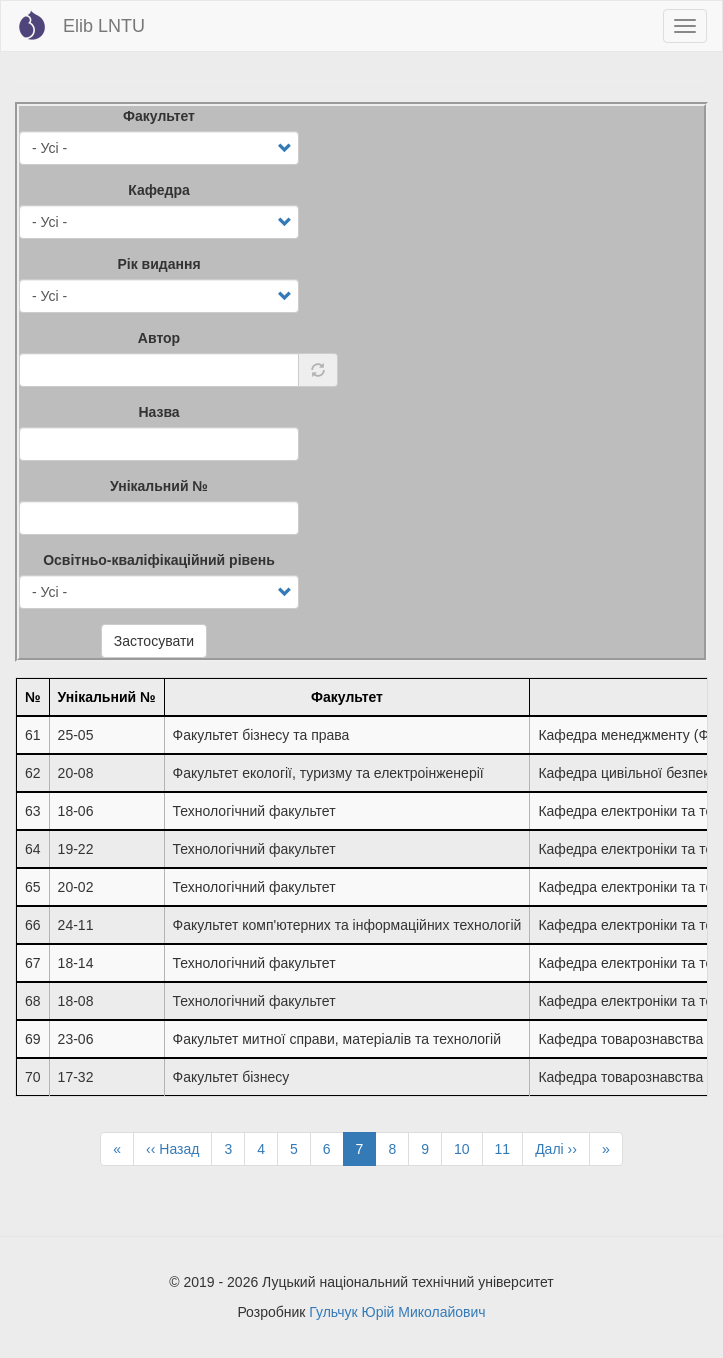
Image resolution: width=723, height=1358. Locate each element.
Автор (159, 338)
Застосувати (154, 641)
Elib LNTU (104, 26)
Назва (158, 412)
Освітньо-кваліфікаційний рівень (159, 560)
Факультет (159, 116)
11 (509, 1148)
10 (468, 1148)
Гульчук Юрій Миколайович (397, 1312)
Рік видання (158, 264)
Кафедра (159, 190)
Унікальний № (159, 486)
